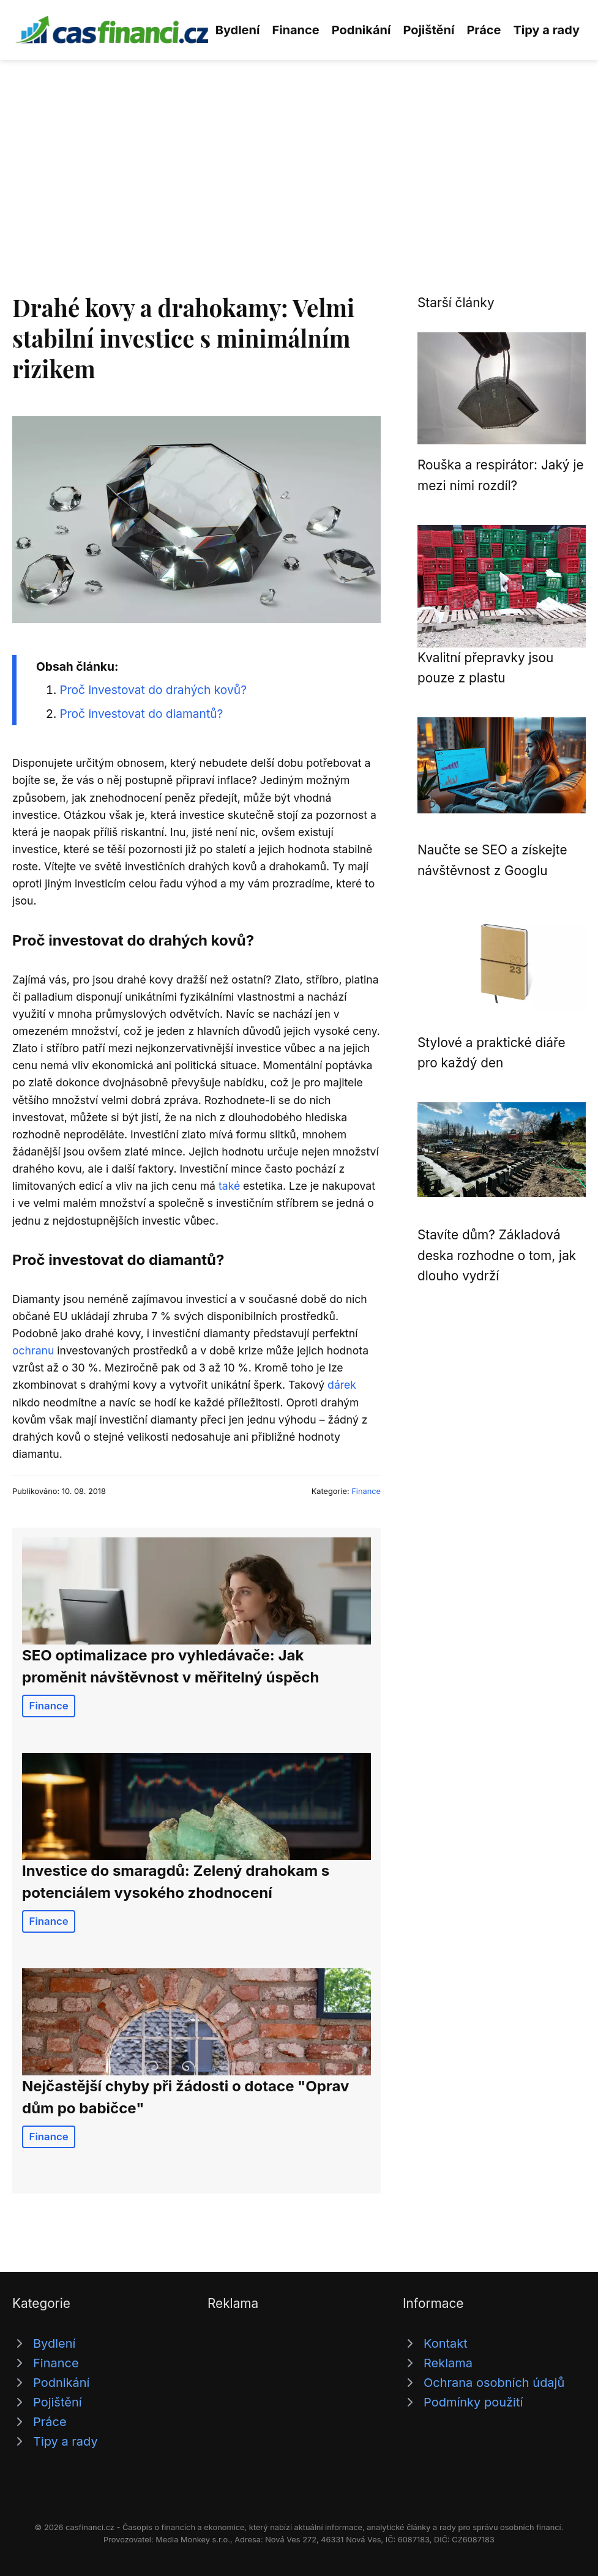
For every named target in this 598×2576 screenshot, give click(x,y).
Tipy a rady (547, 30)
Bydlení (237, 30)
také (229, 1185)
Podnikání (361, 30)
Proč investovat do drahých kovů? (153, 689)
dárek (341, 1384)
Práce (483, 30)
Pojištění (428, 30)
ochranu (33, 1350)
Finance (295, 30)
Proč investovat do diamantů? (141, 713)
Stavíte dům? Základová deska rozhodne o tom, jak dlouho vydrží (496, 1255)
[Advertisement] (299, 151)
